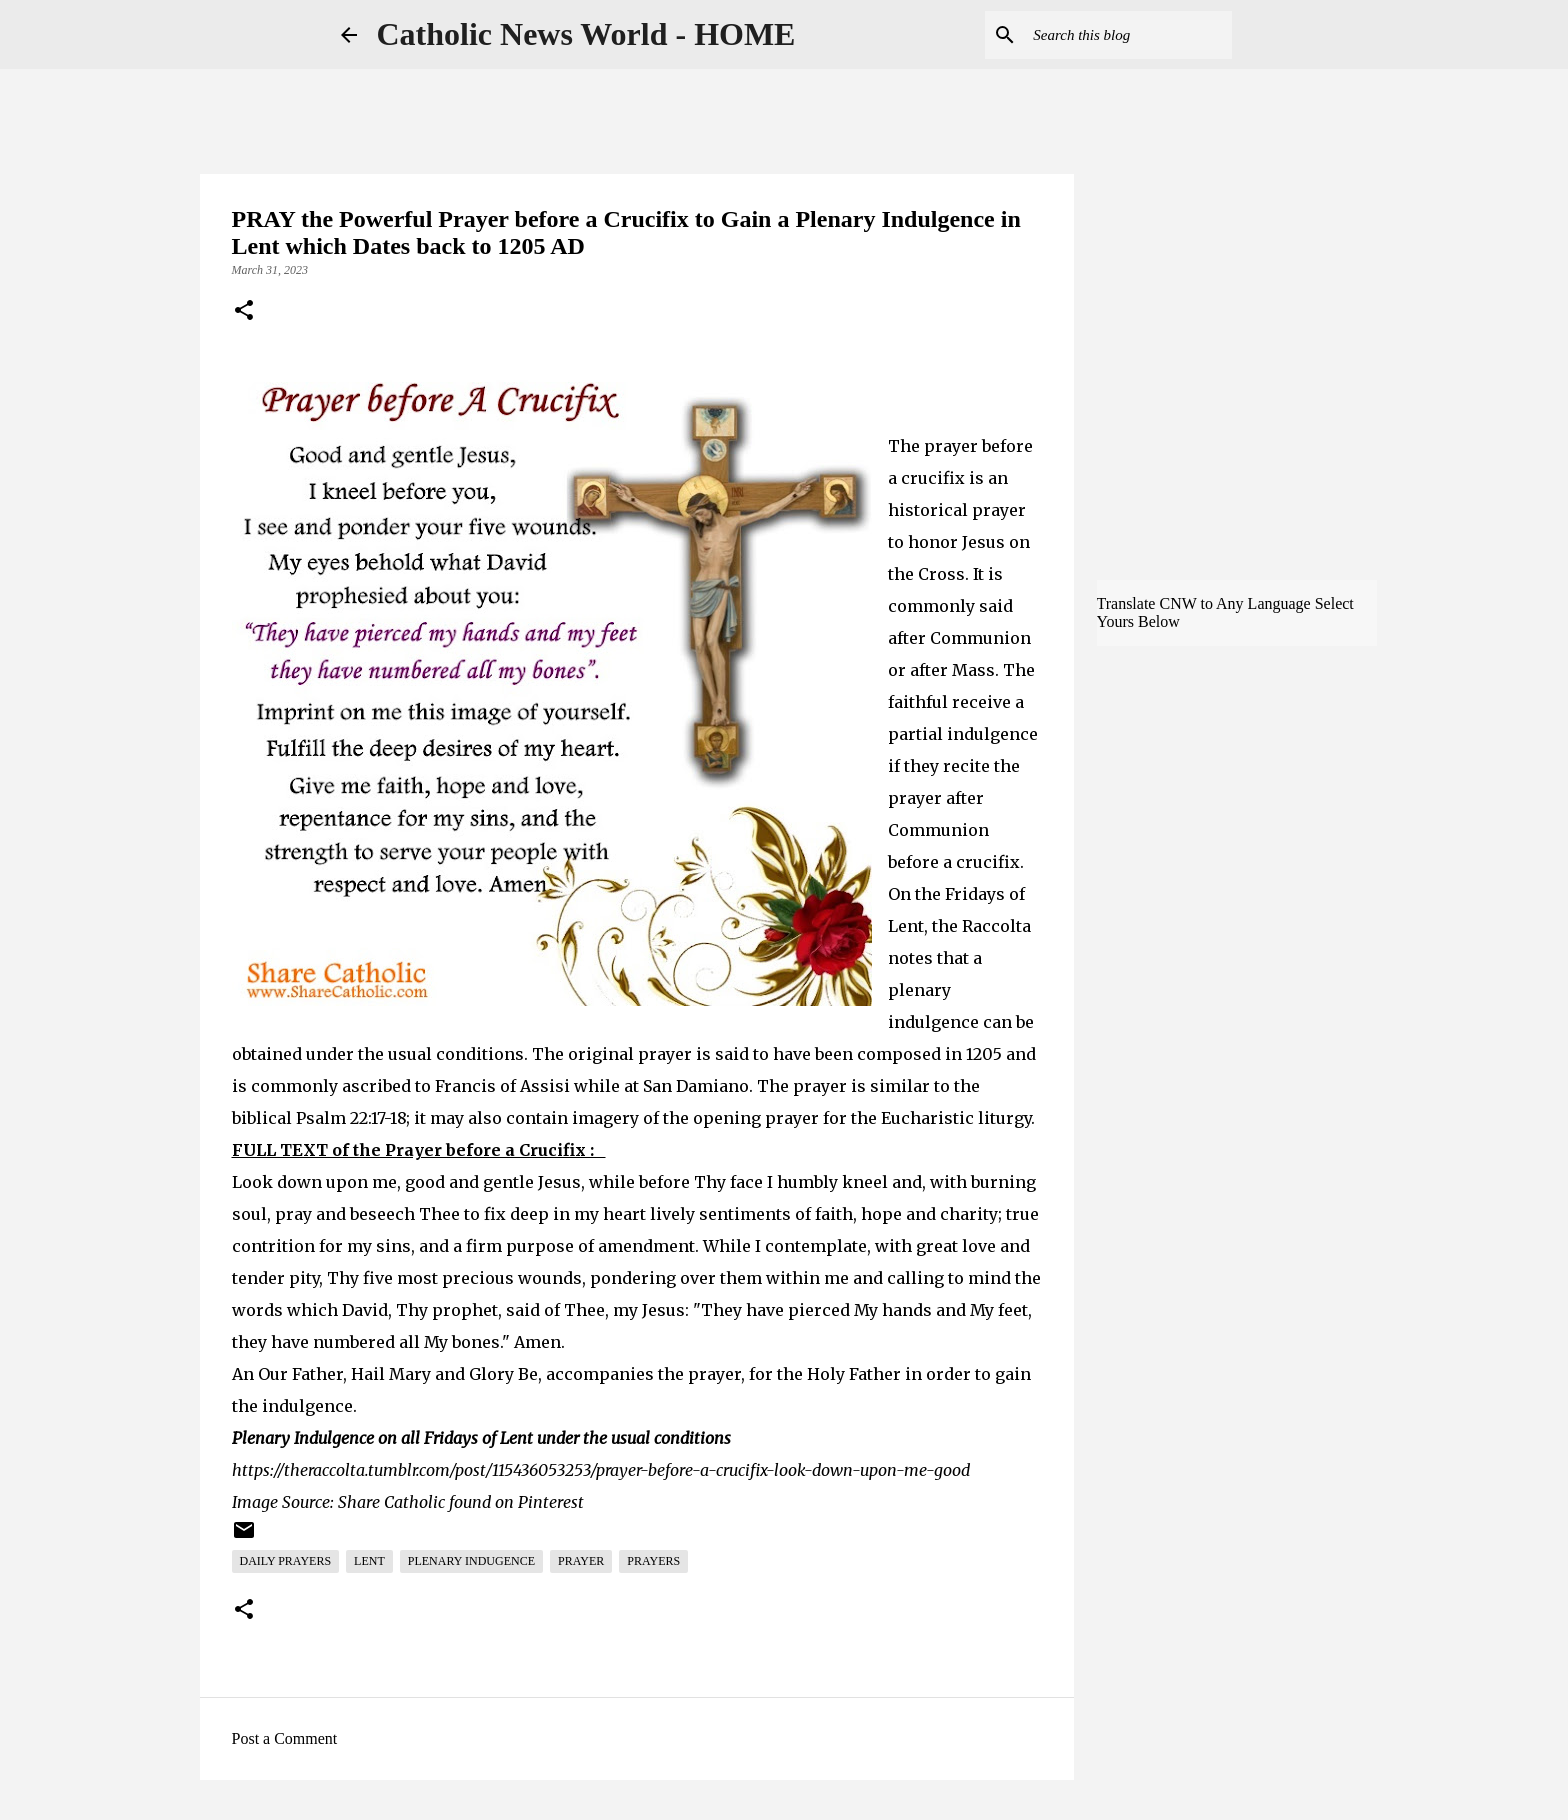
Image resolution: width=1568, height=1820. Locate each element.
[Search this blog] (1127, 35)
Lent (369, 1561)
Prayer (581, 1561)
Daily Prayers (286, 1561)
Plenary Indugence (471, 1561)
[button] (244, 312)
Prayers (653, 1561)
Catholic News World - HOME (586, 34)
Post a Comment (285, 1738)
